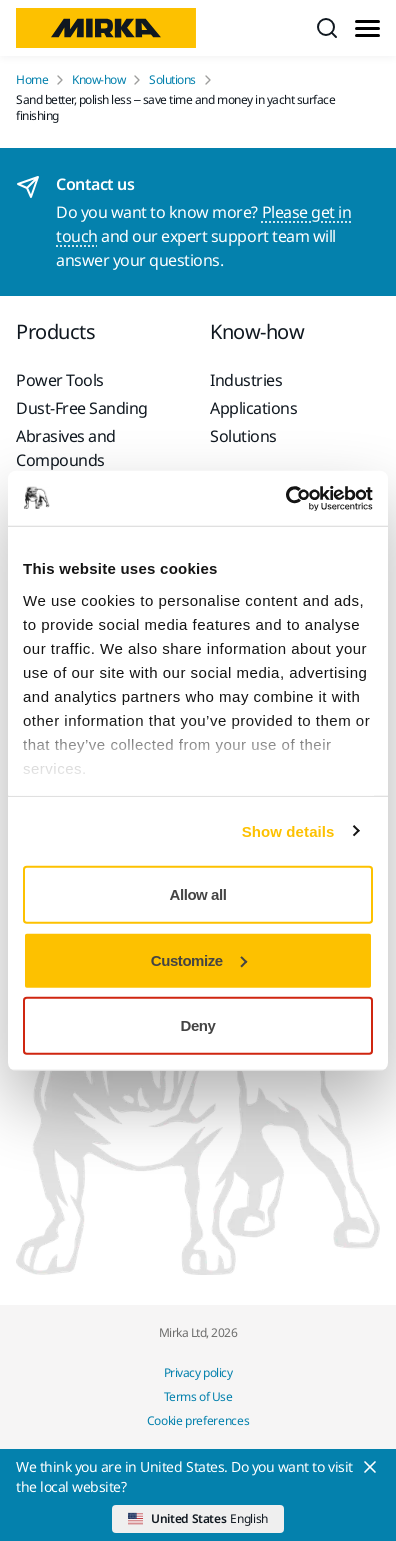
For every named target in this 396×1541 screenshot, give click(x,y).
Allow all (198, 894)
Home (32, 80)
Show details (288, 830)
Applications (253, 408)
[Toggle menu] (367, 28)
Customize (199, 959)
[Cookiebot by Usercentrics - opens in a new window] (285, 498)
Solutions (172, 80)
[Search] (327, 28)
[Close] (370, 1467)
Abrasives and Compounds (66, 448)
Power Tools (60, 380)
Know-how (98, 80)
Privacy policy (198, 1372)
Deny (198, 1025)
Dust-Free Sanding (82, 408)
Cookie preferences (198, 1420)
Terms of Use (198, 1396)
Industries (246, 380)
